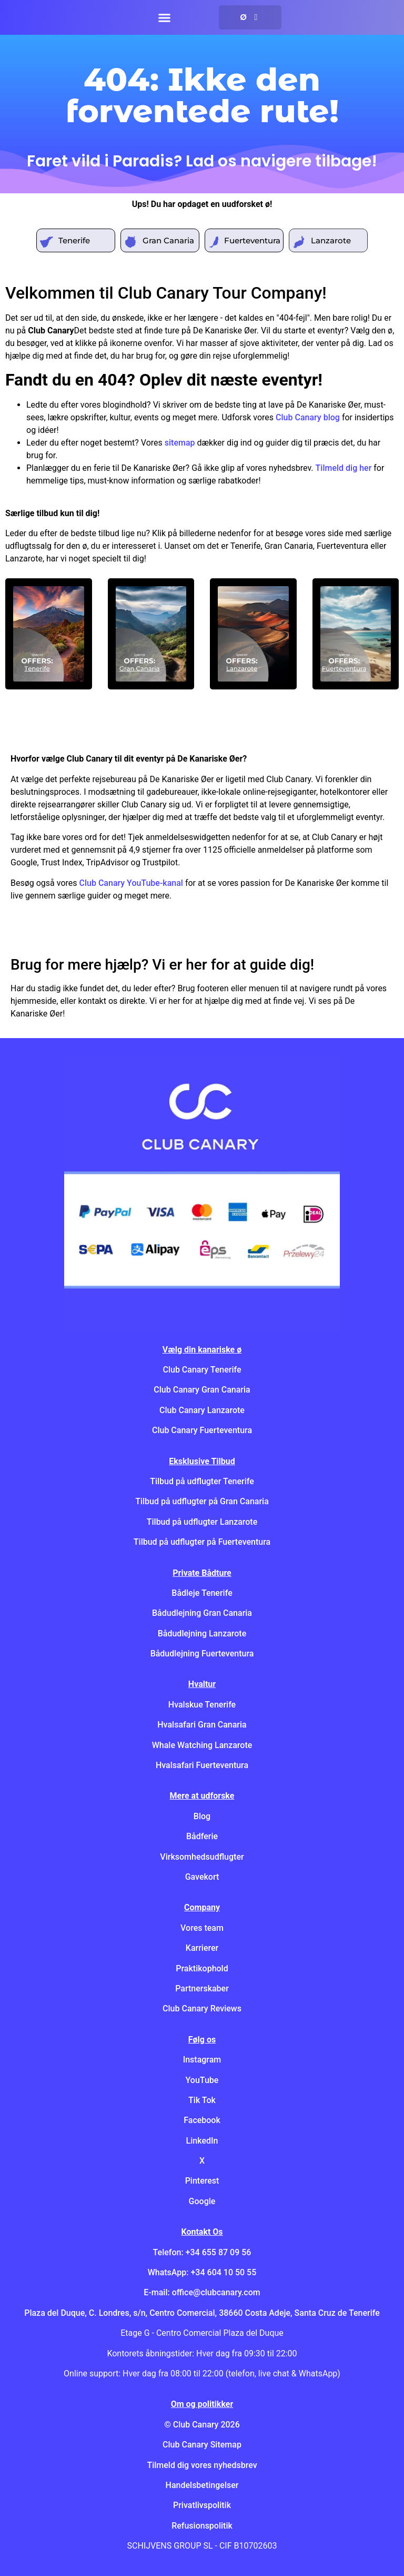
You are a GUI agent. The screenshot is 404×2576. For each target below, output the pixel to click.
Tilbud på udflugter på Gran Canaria (202, 1501)
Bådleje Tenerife (201, 1593)
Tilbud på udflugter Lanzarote (202, 1522)
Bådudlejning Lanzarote (202, 1633)
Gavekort (202, 1877)
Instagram (202, 2060)
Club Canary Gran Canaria (202, 1390)
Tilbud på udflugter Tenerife (202, 1481)
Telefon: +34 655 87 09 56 (202, 2252)
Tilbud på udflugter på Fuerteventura (202, 1542)
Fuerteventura (252, 240)
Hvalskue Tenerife (202, 1705)
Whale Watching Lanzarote (202, 1745)
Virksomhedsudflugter (202, 1857)
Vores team (202, 1928)
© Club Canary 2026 (202, 2425)
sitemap (180, 443)
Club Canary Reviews (202, 2008)
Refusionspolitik (202, 2526)
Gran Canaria (168, 240)
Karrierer (202, 1948)
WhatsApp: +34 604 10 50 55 (202, 2272)
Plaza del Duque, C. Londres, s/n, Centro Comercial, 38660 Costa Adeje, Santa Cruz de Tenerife (202, 2313)
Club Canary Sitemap (202, 2445)
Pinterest (202, 2181)
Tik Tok (202, 2100)
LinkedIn (202, 2141)
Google (202, 2201)
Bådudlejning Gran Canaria (202, 1613)
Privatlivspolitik (202, 2505)
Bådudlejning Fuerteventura (202, 1654)
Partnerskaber (202, 1988)
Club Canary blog (308, 417)
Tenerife (74, 240)
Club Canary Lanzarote (202, 1410)
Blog (202, 1816)
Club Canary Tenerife (202, 1370)
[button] (164, 17)
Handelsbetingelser (202, 2485)
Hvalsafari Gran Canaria (201, 1725)
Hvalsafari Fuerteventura (202, 1765)
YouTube (202, 2080)
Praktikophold (202, 1968)
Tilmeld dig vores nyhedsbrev (202, 2465)
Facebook (202, 2120)
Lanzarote (331, 240)
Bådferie (202, 1836)
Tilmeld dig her (344, 468)
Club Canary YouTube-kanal (131, 883)
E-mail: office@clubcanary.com (202, 2292)
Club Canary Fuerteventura (202, 1430)
